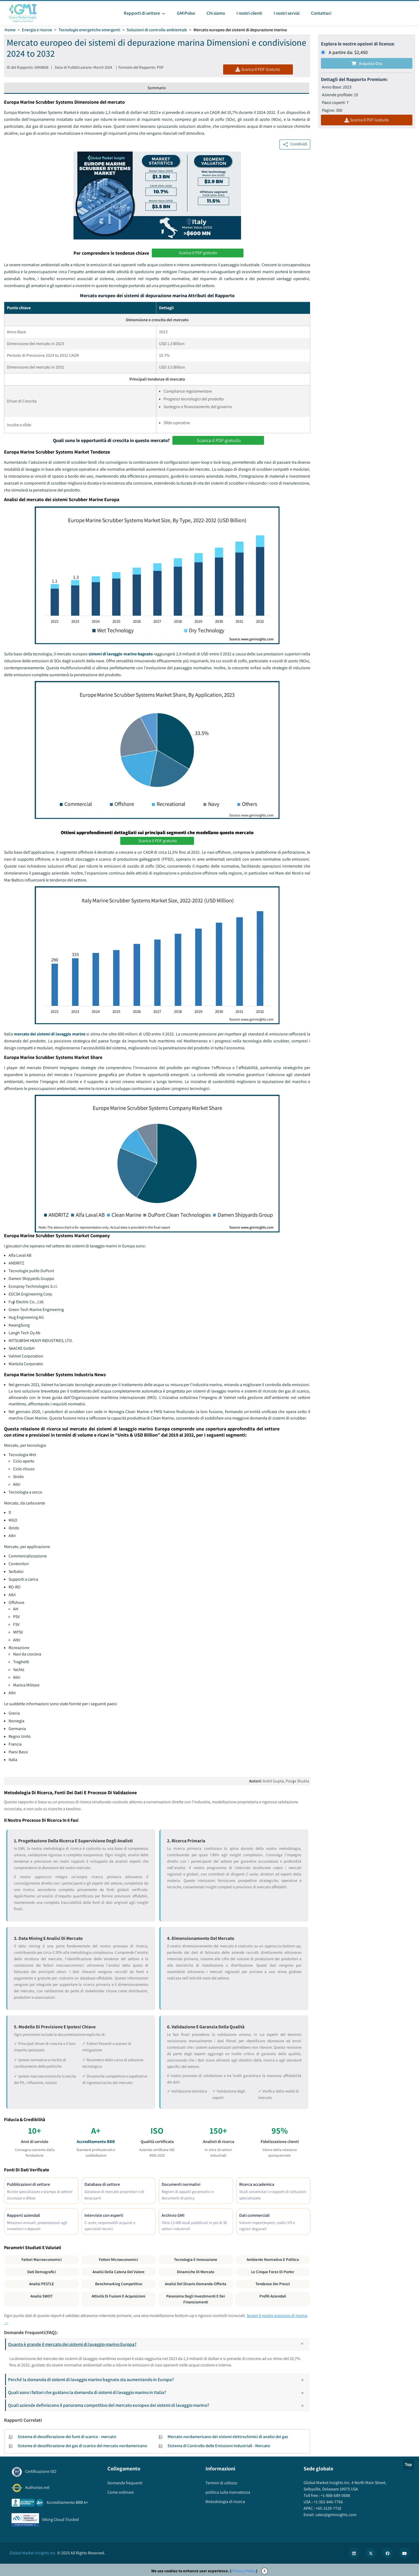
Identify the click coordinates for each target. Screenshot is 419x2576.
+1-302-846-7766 (328, 2502)
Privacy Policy (243, 2570)
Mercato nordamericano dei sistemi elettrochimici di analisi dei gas (228, 2436)
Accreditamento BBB (96, 2141)
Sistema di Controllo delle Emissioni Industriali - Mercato (219, 2446)
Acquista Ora (366, 63)
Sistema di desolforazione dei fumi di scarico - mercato (67, 2436)
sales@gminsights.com (335, 2514)
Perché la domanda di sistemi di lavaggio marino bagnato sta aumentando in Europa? (158, 2379)
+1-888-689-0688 (335, 2495)
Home (10, 30)
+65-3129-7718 (328, 2508)
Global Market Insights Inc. (32, 2553)
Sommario (157, 88)
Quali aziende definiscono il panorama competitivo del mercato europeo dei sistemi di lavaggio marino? (158, 2405)
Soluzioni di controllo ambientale (157, 30)
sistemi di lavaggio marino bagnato (120, 654)
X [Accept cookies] (264, 2571)
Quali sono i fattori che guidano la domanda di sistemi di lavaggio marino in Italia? (158, 2392)
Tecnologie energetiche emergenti (89, 30)
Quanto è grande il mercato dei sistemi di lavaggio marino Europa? (158, 2344)
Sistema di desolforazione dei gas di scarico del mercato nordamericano (82, 2446)
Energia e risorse (37, 30)
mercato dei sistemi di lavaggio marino (50, 1034)
